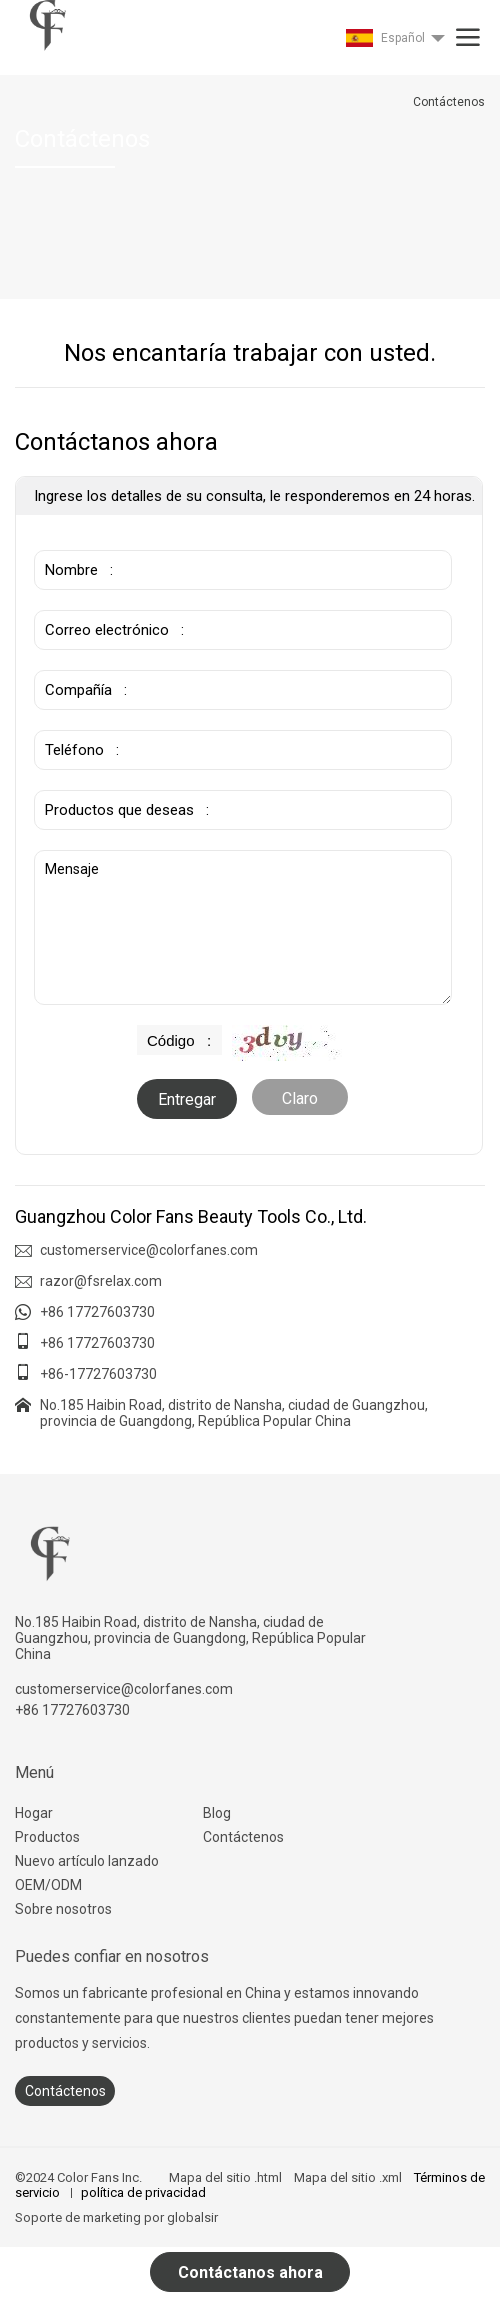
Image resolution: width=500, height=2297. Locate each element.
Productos (47, 1837)
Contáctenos (243, 1837)
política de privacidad (143, 2192)
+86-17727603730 (98, 1374)
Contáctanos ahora (250, 2272)
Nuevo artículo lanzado (87, 1861)
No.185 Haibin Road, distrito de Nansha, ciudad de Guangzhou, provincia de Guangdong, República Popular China (234, 1413)
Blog (217, 1813)
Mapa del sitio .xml (348, 2177)
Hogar (34, 1813)
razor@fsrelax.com (101, 1281)
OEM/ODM (48, 1885)
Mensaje (243, 927)
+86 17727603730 (97, 1312)
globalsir (192, 2217)
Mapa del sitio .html (225, 2177)
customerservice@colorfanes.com (149, 1250)
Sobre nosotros (63, 1909)
